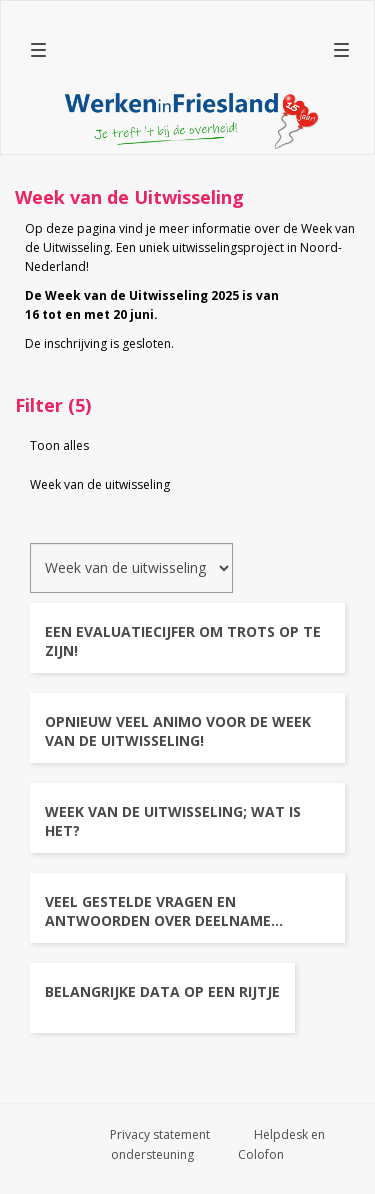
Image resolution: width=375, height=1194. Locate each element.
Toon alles (59, 445)
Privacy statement (160, 1134)
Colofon (261, 1154)
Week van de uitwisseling (100, 484)
